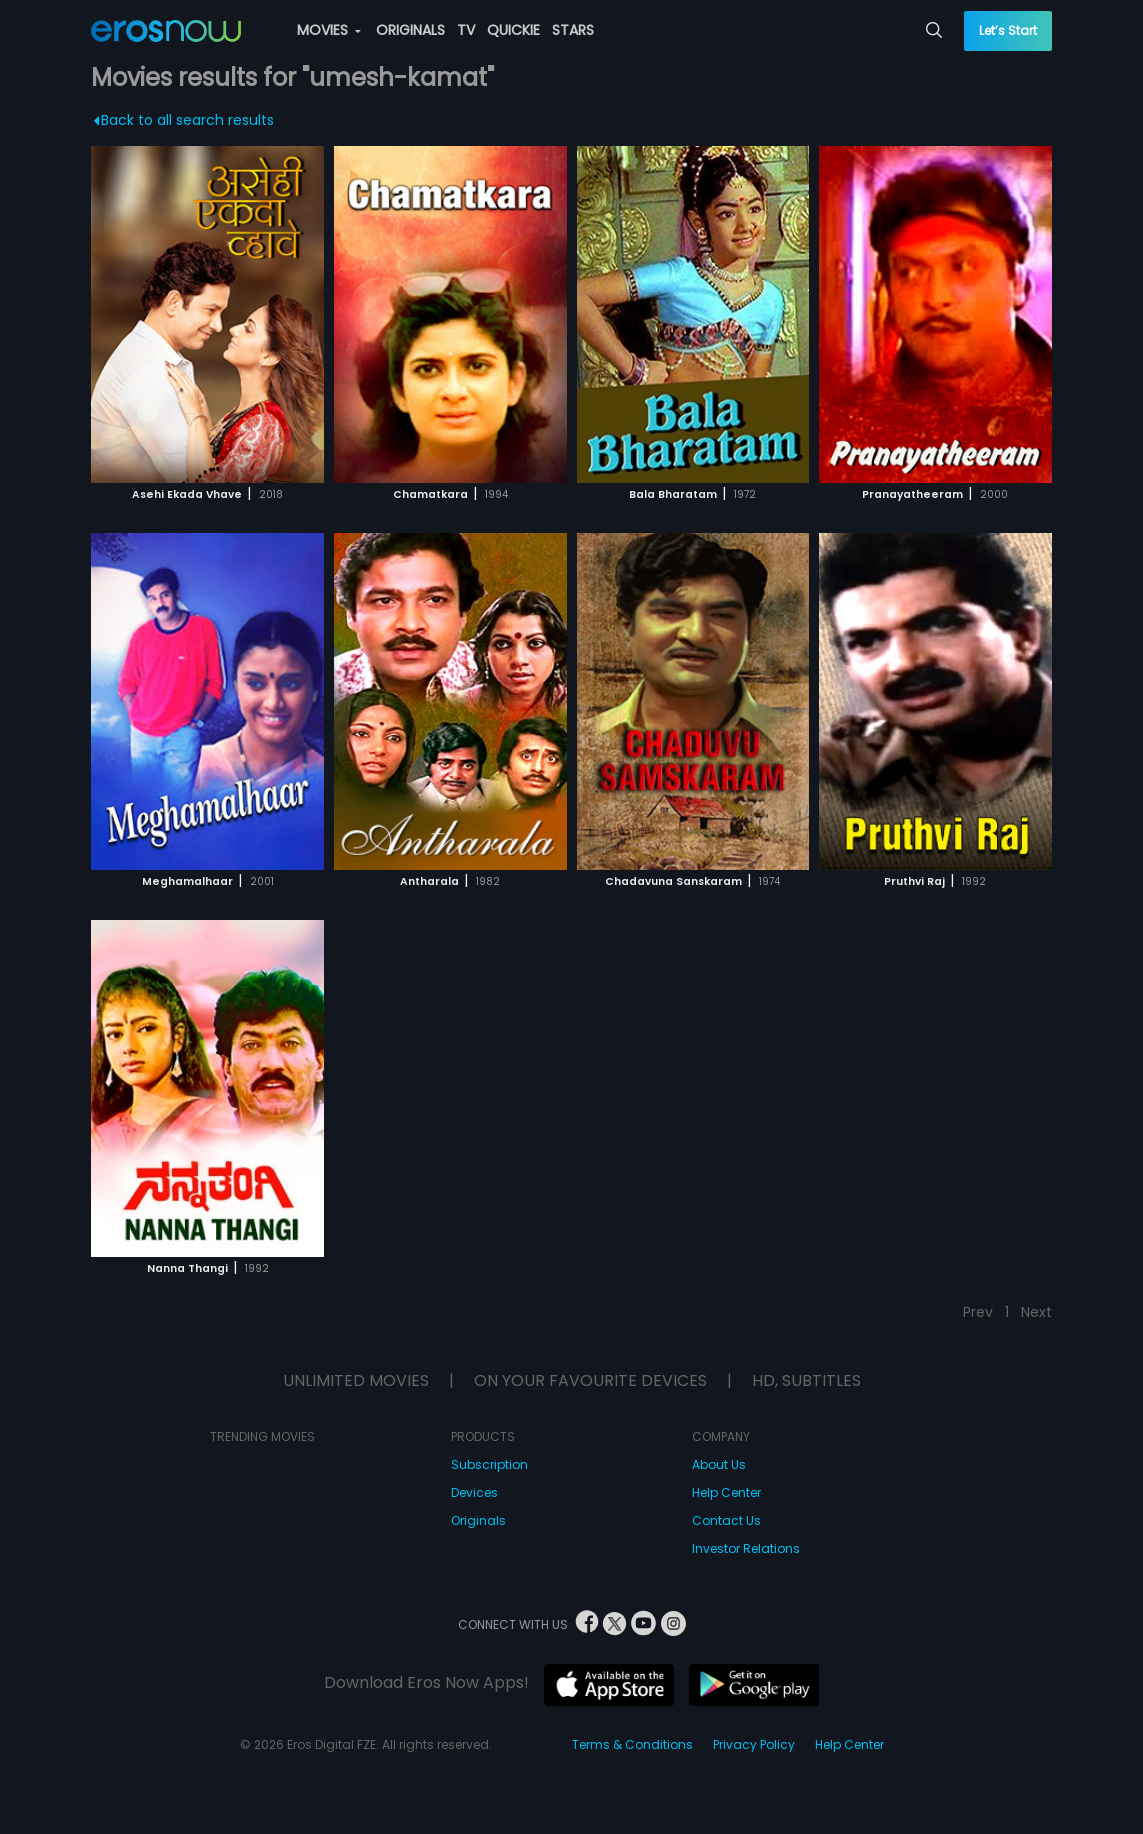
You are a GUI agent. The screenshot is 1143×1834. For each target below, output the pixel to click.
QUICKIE (513, 30)
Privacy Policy (754, 1744)
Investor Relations (746, 1548)
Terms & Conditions (632, 1744)
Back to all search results (184, 120)
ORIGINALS (410, 30)
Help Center (726, 1492)
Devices (474, 1492)
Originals (478, 1520)
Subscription (489, 1464)
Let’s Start (1008, 30)
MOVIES (329, 30)
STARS (573, 30)
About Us (719, 1464)
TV (466, 30)
